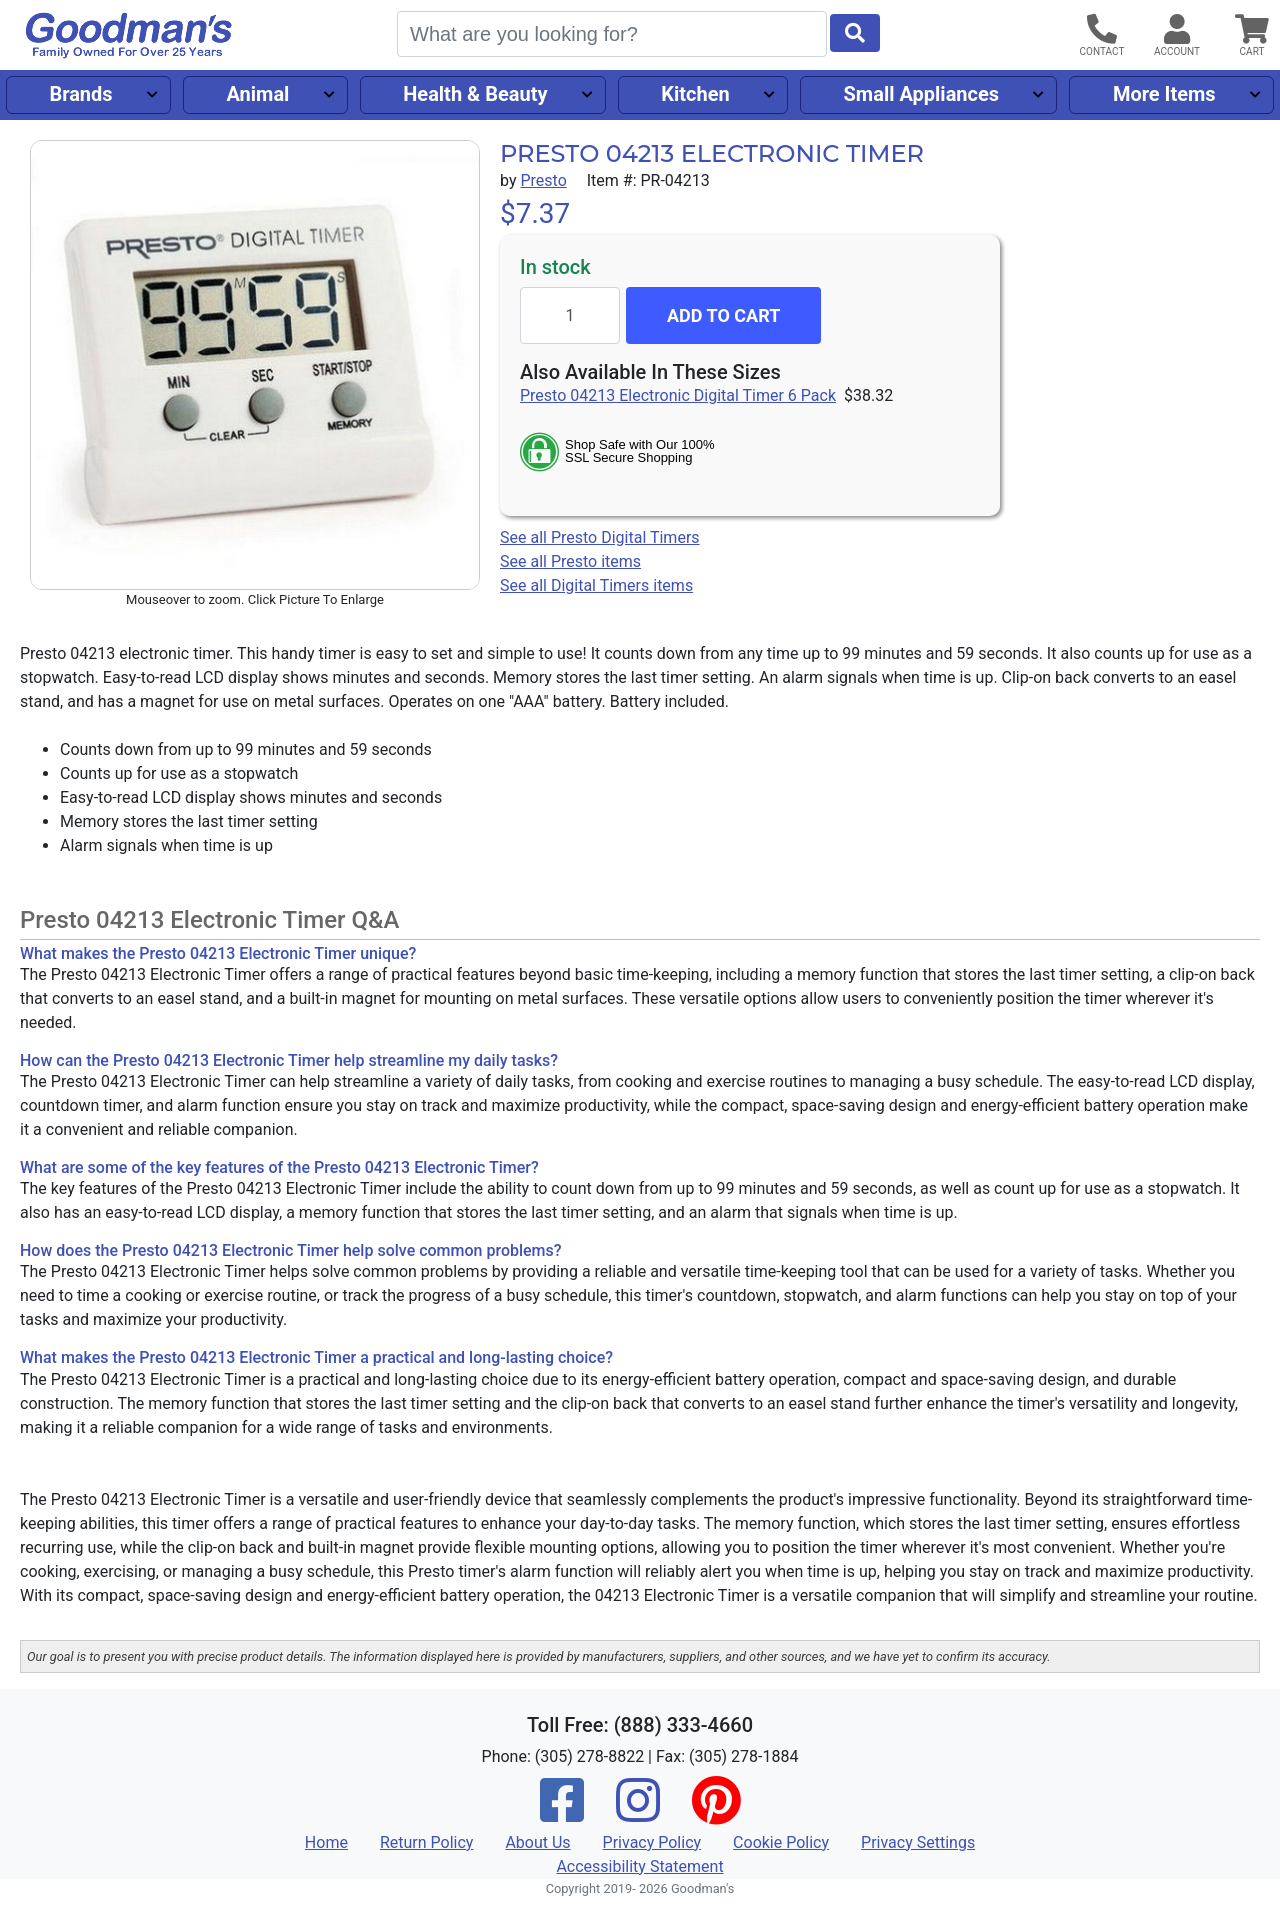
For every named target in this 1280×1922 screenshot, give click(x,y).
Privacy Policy (652, 1842)
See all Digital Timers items (596, 585)
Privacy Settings (918, 1842)
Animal (257, 94)
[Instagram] (638, 1813)
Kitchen (695, 94)
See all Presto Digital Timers (600, 537)
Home (326, 1842)
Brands (80, 94)
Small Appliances (922, 94)
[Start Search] (855, 33)
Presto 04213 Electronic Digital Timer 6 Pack (678, 395)
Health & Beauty (475, 94)
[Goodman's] (129, 35)
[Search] (612, 34)
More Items (1164, 94)
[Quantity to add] (570, 315)
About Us (537, 1842)
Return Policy (426, 1842)
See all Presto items (570, 561)
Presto (543, 180)
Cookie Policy (781, 1842)
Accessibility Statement (639, 1866)
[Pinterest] (716, 1813)
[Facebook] (562, 1813)
